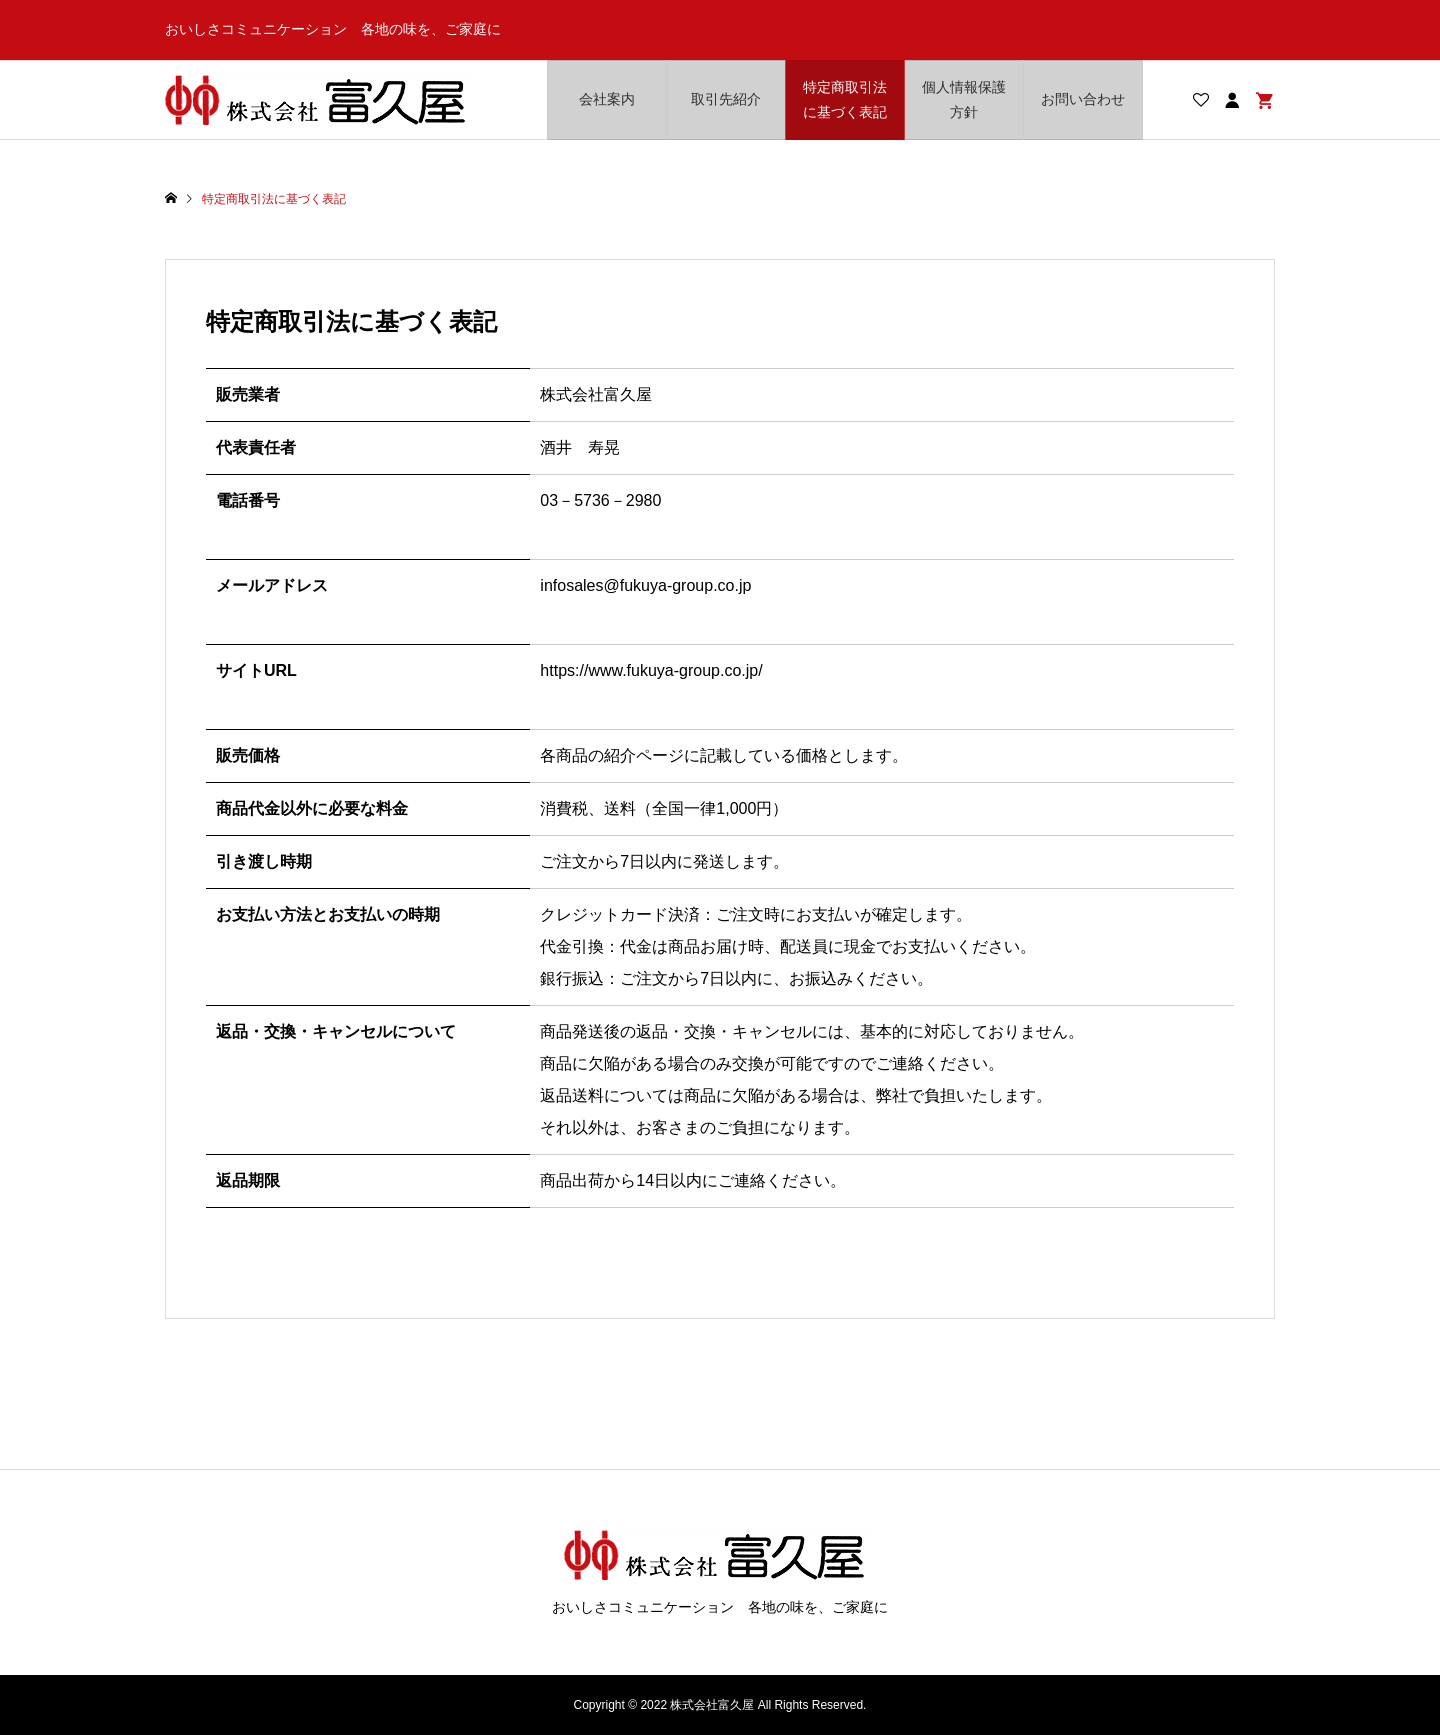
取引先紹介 (726, 99)
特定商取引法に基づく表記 (845, 99)
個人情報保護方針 (964, 99)
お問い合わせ (1083, 99)
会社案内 (607, 99)
